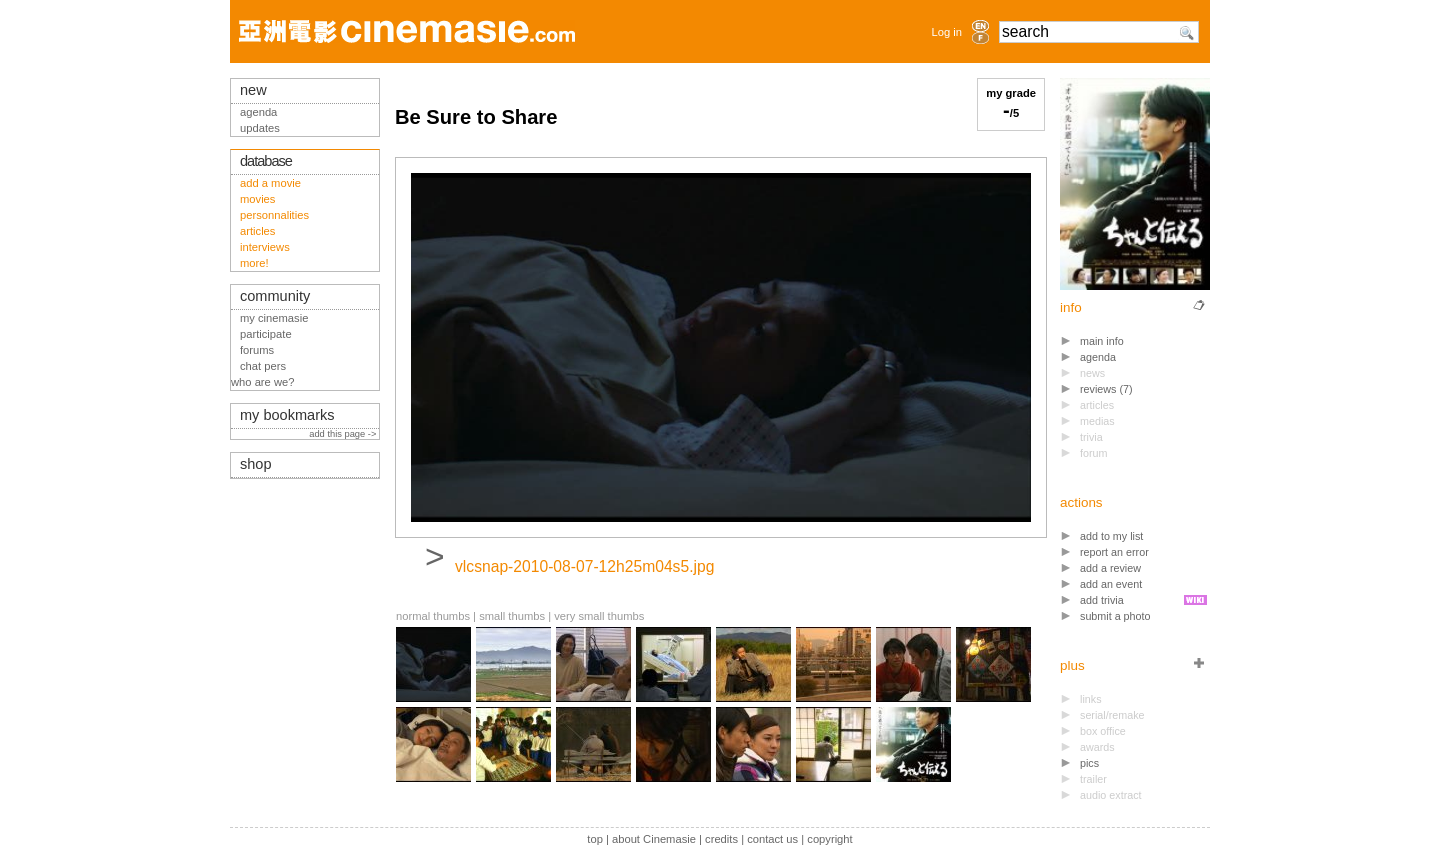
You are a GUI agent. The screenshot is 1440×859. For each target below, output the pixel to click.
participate (266, 334)
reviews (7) (1106, 389)
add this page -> (344, 434)
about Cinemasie (654, 839)
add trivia (1102, 600)
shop (256, 464)
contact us (772, 839)
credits (721, 839)
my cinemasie (274, 318)
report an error (1114, 552)
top (595, 839)
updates (260, 128)
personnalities (274, 215)
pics (1089, 763)
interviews (265, 247)
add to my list (1111, 536)
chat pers (263, 366)
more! (254, 263)
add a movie (270, 183)
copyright (829, 839)
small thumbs (512, 616)
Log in (947, 32)
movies (257, 199)
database (266, 161)
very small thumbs (599, 616)
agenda (1098, 357)
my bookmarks (287, 415)
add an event (1111, 584)
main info (1102, 341)
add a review (1110, 568)
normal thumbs (433, 616)
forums (257, 350)
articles (257, 231)
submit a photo (1115, 616)
